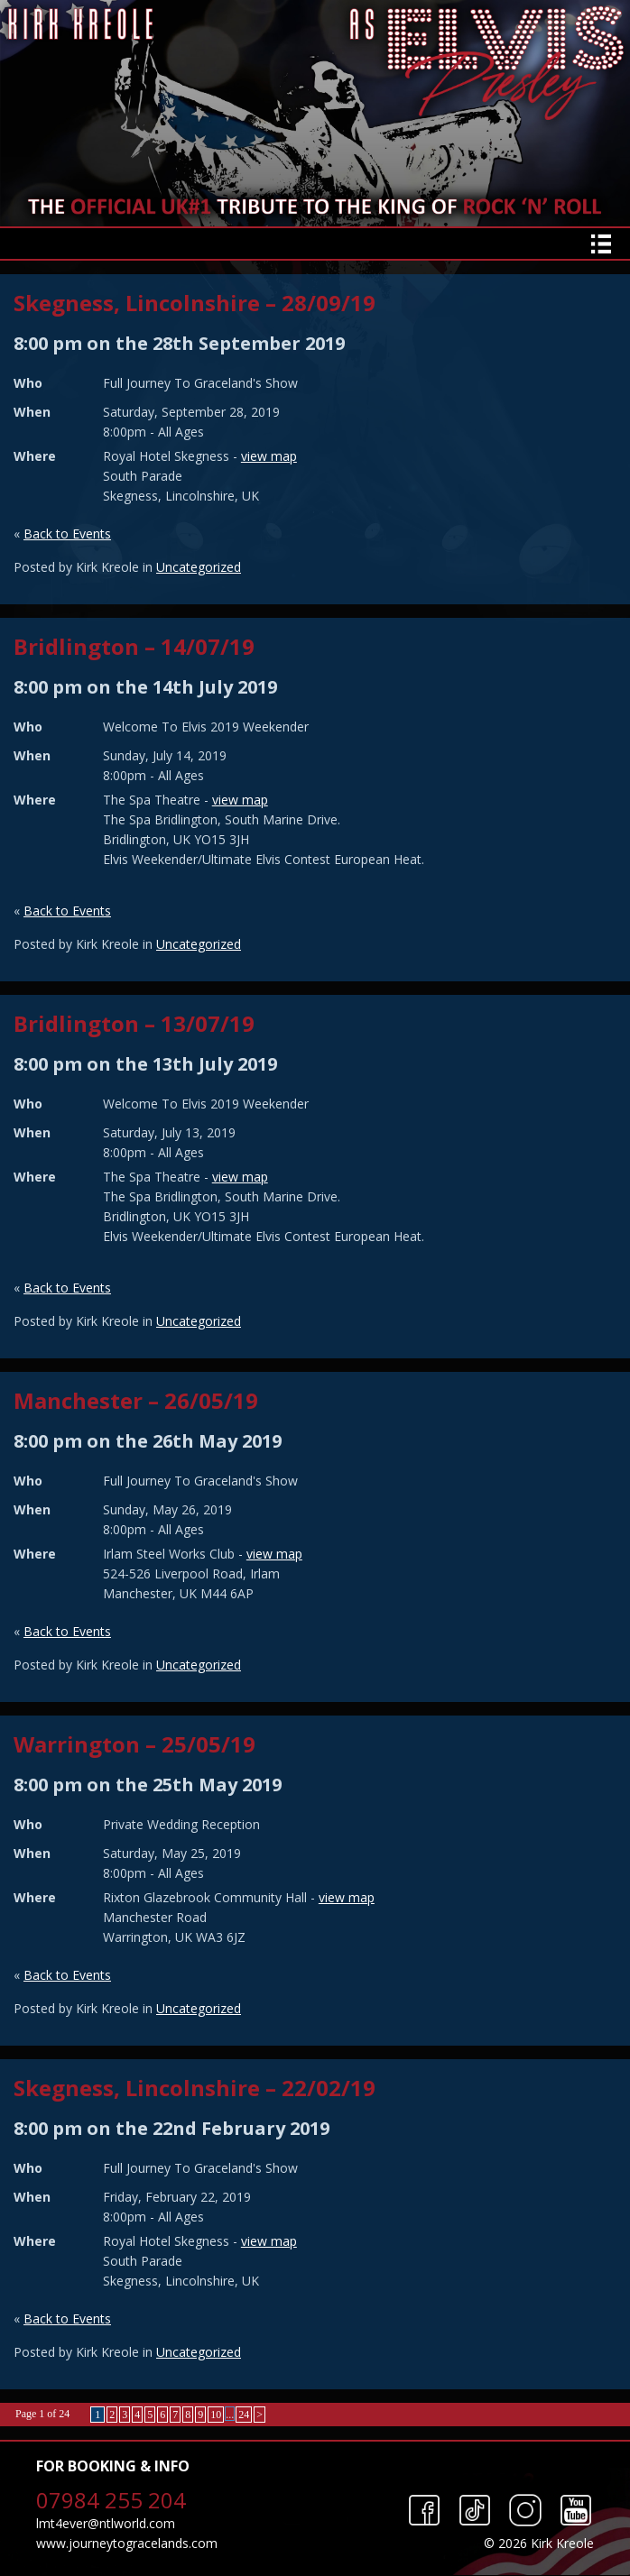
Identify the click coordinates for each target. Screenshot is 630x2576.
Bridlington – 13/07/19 (134, 1023)
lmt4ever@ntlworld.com (105, 2523)
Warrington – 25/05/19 (134, 1744)
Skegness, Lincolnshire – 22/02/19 (194, 2087)
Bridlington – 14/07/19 (134, 646)
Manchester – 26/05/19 (136, 1400)
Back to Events (67, 533)
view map (269, 456)
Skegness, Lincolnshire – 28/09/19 (194, 302)
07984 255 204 (111, 2500)
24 (243, 2414)
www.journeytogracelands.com (127, 2543)
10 (215, 2414)
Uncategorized (198, 566)
